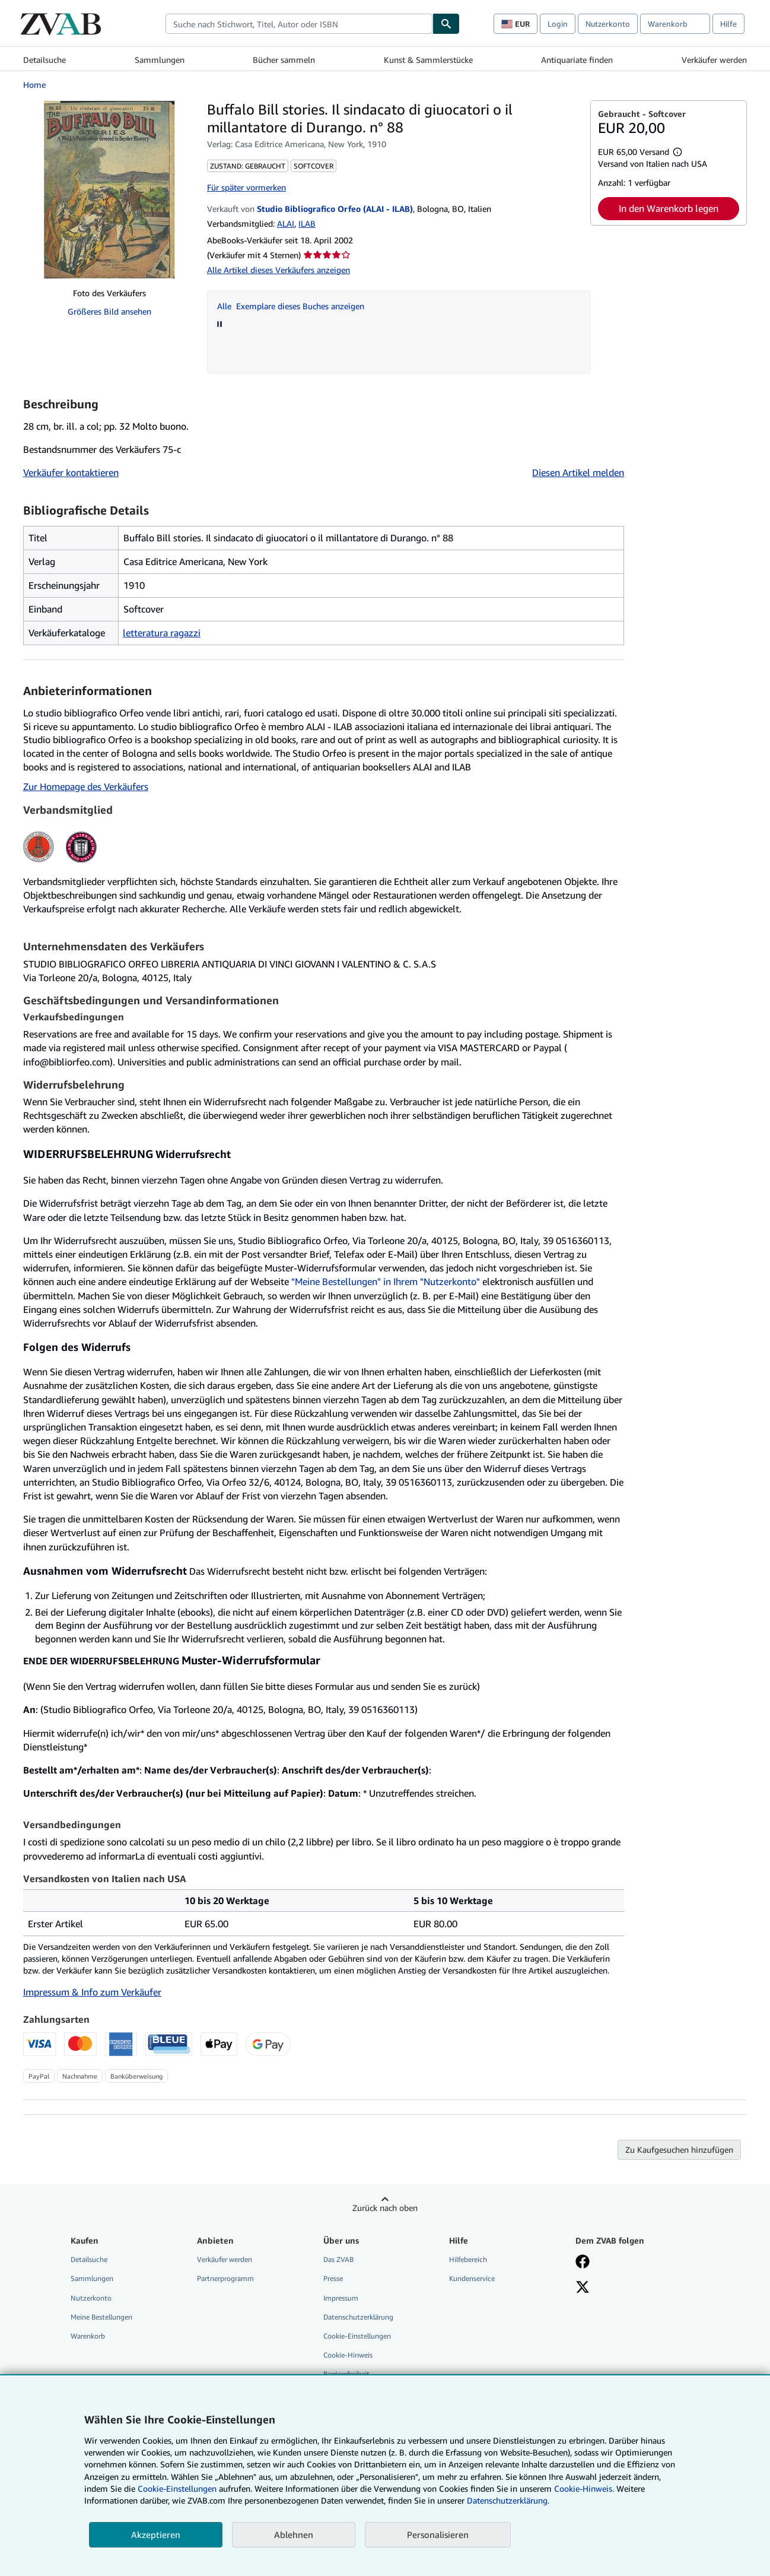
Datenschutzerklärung (358, 2316)
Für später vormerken (246, 187)
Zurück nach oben (385, 2208)
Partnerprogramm (225, 2278)
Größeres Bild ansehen (109, 311)
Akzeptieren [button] (155, 2534)
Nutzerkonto (608, 23)
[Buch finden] (446, 24)
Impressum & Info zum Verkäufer (92, 1992)
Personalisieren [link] (438, 2534)
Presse (333, 2278)
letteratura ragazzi (162, 633)
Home (34, 85)
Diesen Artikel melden (578, 472)
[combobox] (299, 24)
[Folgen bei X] (582, 2288)
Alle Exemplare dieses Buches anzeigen (290, 306)
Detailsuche (44, 60)
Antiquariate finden (577, 60)
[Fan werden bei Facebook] (582, 2262)
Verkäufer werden (714, 60)
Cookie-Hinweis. (584, 2488)
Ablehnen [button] (293, 2534)
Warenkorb (88, 2335)
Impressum (340, 2297)
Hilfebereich (468, 2259)
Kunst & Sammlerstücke (428, 60)
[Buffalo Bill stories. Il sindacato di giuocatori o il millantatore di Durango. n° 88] (109, 189)
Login (558, 23)
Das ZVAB (338, 2259)
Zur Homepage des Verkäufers (85, 786)
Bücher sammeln (284, 60)
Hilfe (728, 23)
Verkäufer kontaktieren (71, 472)
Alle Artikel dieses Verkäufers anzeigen (278, 270)
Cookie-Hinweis (348, 2354)
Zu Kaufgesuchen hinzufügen (679, 2149)
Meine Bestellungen (101, 2316)
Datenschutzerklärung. (508, 2500)
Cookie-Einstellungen (177, 2488)
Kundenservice (472, 2278)
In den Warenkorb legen (668, 208)
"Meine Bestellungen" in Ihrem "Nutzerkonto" (385, 1281)
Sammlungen (159, 60)
